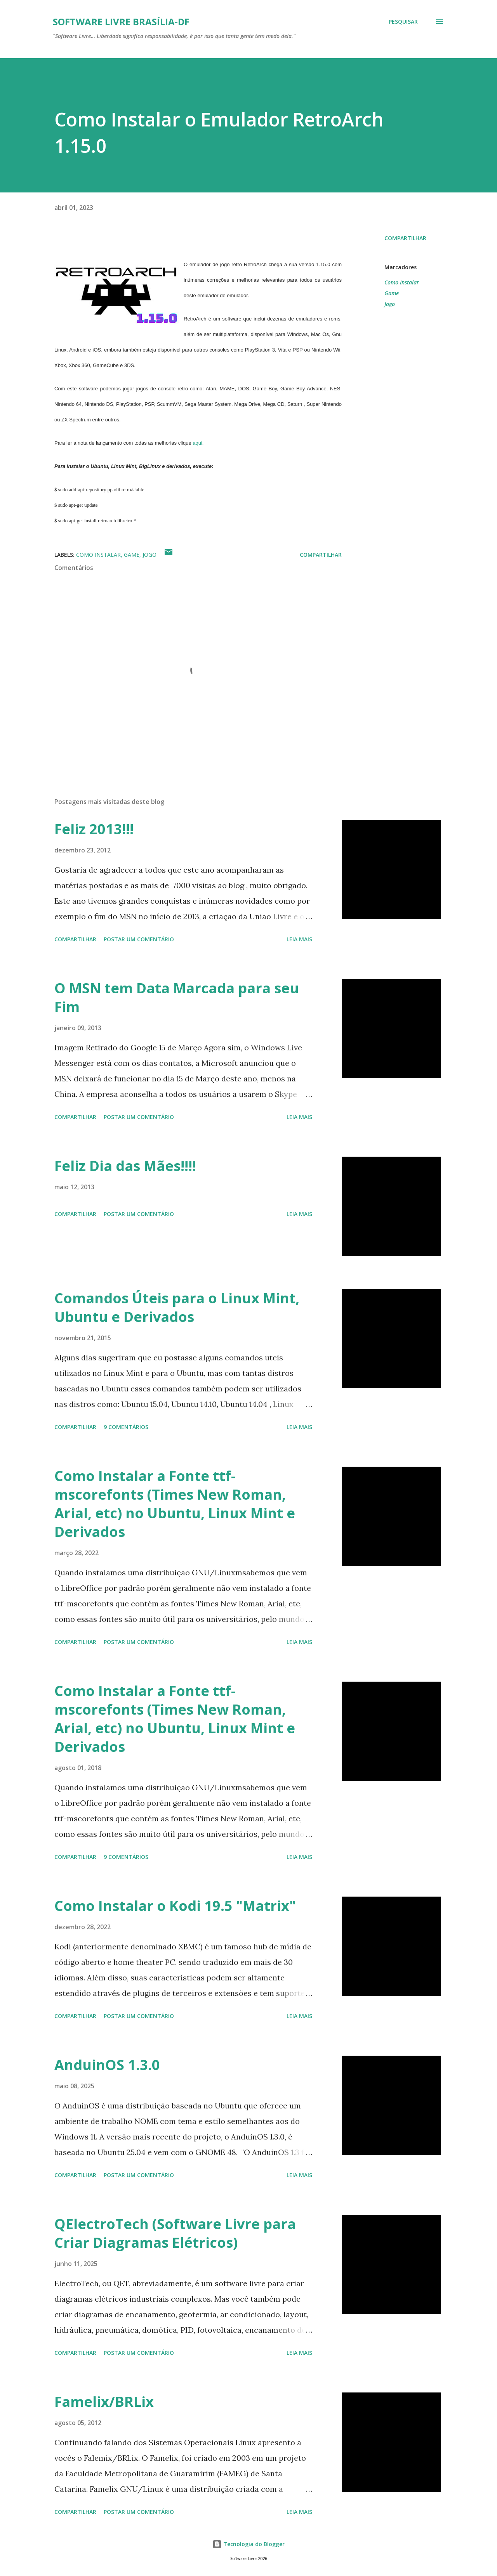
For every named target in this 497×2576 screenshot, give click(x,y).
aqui (197, 443)
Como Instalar (401, 282)
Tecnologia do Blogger (248, 2544)
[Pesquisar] (403, 21)
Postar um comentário (139, 939)
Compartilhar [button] (405, 238)
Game (391, 293)
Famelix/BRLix (104, 2401)
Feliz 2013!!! (94, 828)
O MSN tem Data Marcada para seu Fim (176, 997)
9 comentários (126, 1427)
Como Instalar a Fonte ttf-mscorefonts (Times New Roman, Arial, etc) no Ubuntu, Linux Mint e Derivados (174, 1503)
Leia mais (299, 939)
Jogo (389, 304)
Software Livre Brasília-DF (121, 21)
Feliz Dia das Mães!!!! (125, 1165)
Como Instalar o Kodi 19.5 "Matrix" (175, 1905)
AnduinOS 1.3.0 (107, 2064)
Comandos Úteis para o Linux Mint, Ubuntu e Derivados (176, 1307)
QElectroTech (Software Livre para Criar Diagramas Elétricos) (175, 2233)
